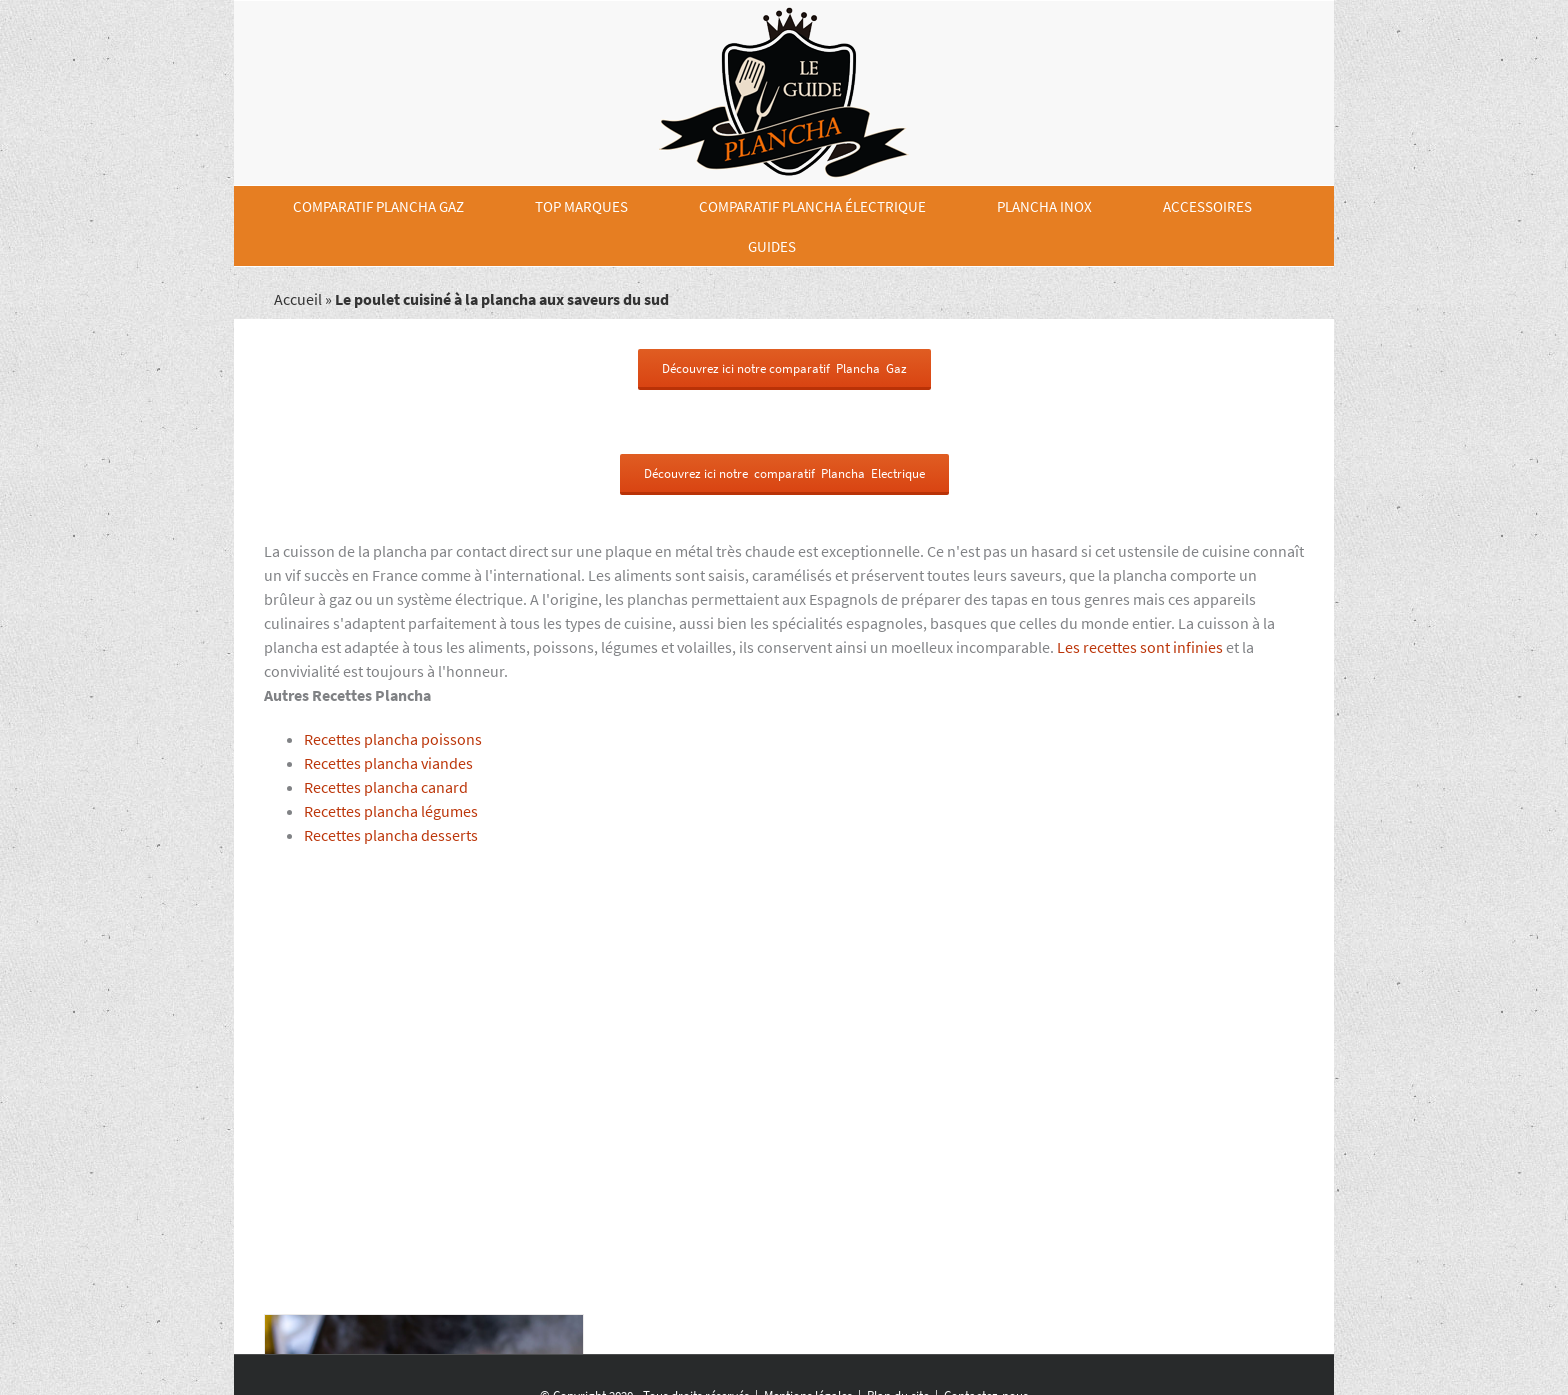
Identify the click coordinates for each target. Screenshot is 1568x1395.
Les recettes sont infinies (1140, 647)
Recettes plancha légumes (391, 811)
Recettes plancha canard (386, 787)
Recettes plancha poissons (393, 739)
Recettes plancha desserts (391, 835)
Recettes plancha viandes (388, 763)
